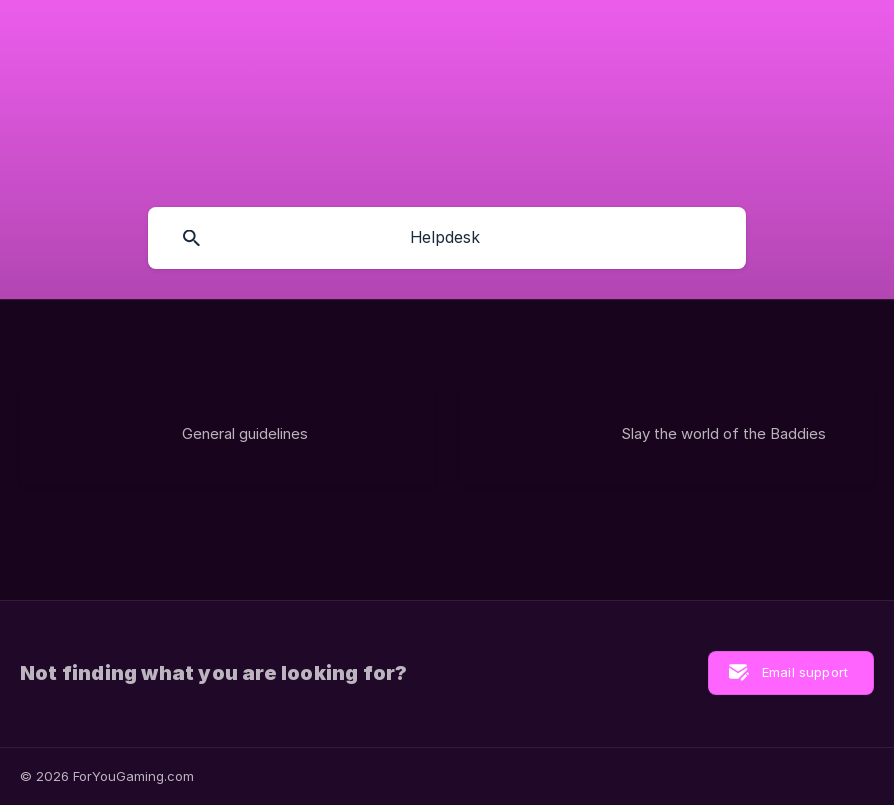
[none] (110, 23)
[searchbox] (447, 238)
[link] (227, 436)
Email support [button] (805, 672)
